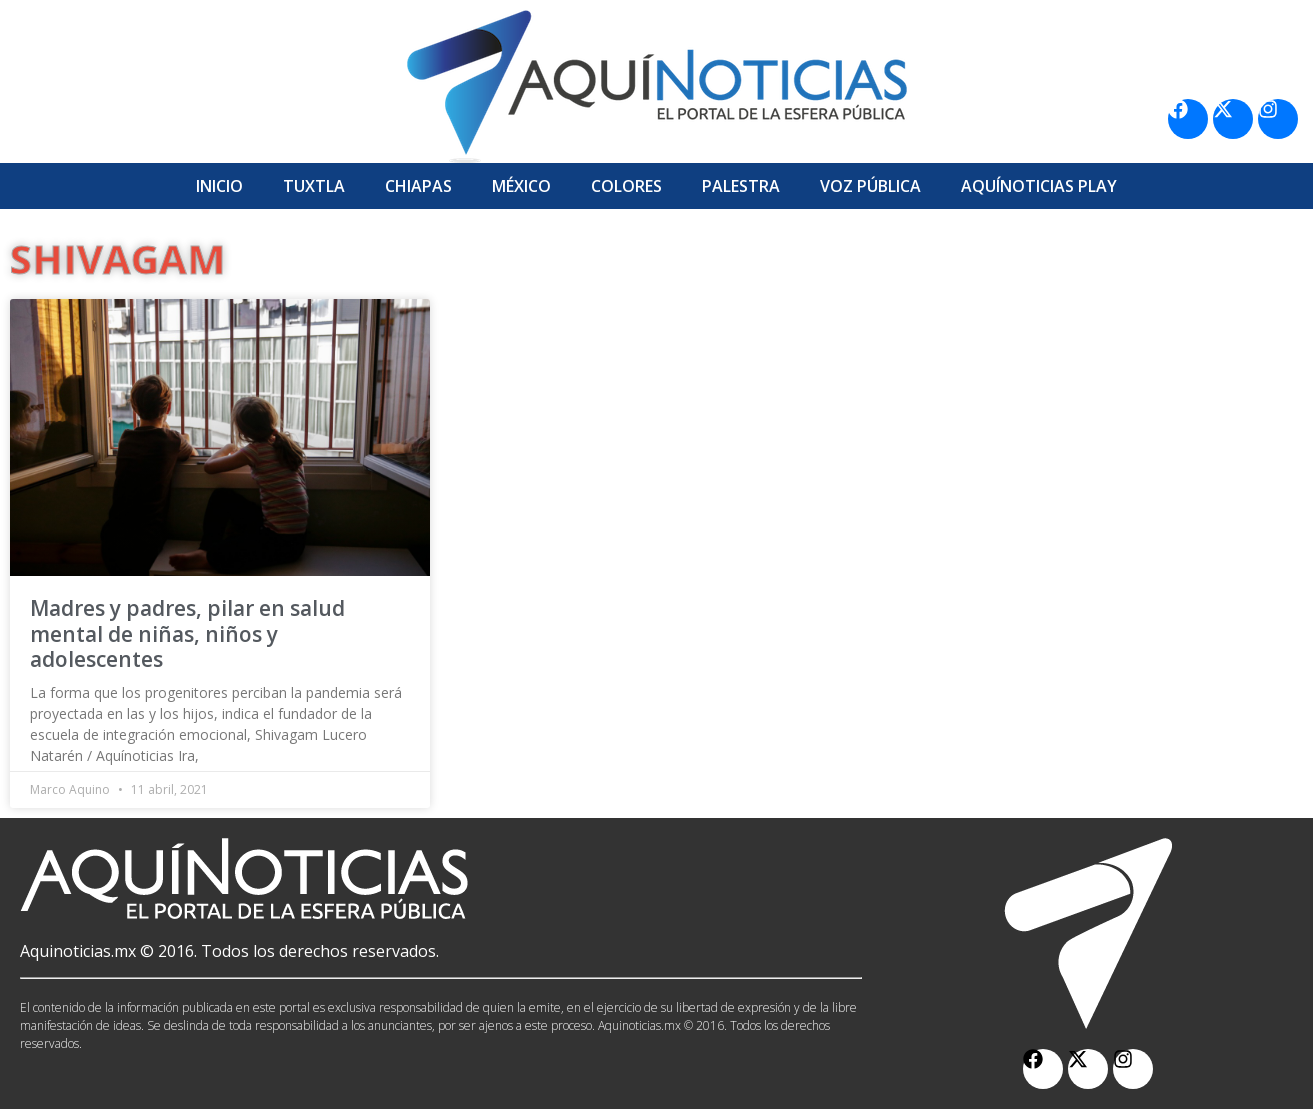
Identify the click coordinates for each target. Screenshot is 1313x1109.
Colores (626, 186)
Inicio (219, 186)
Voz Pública (870, 186)
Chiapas (418, 186)
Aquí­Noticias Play (1039, 186)
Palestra (741, 186)
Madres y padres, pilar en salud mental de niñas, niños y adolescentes (187, 633)
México (521, 186)
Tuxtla (314, 186)
